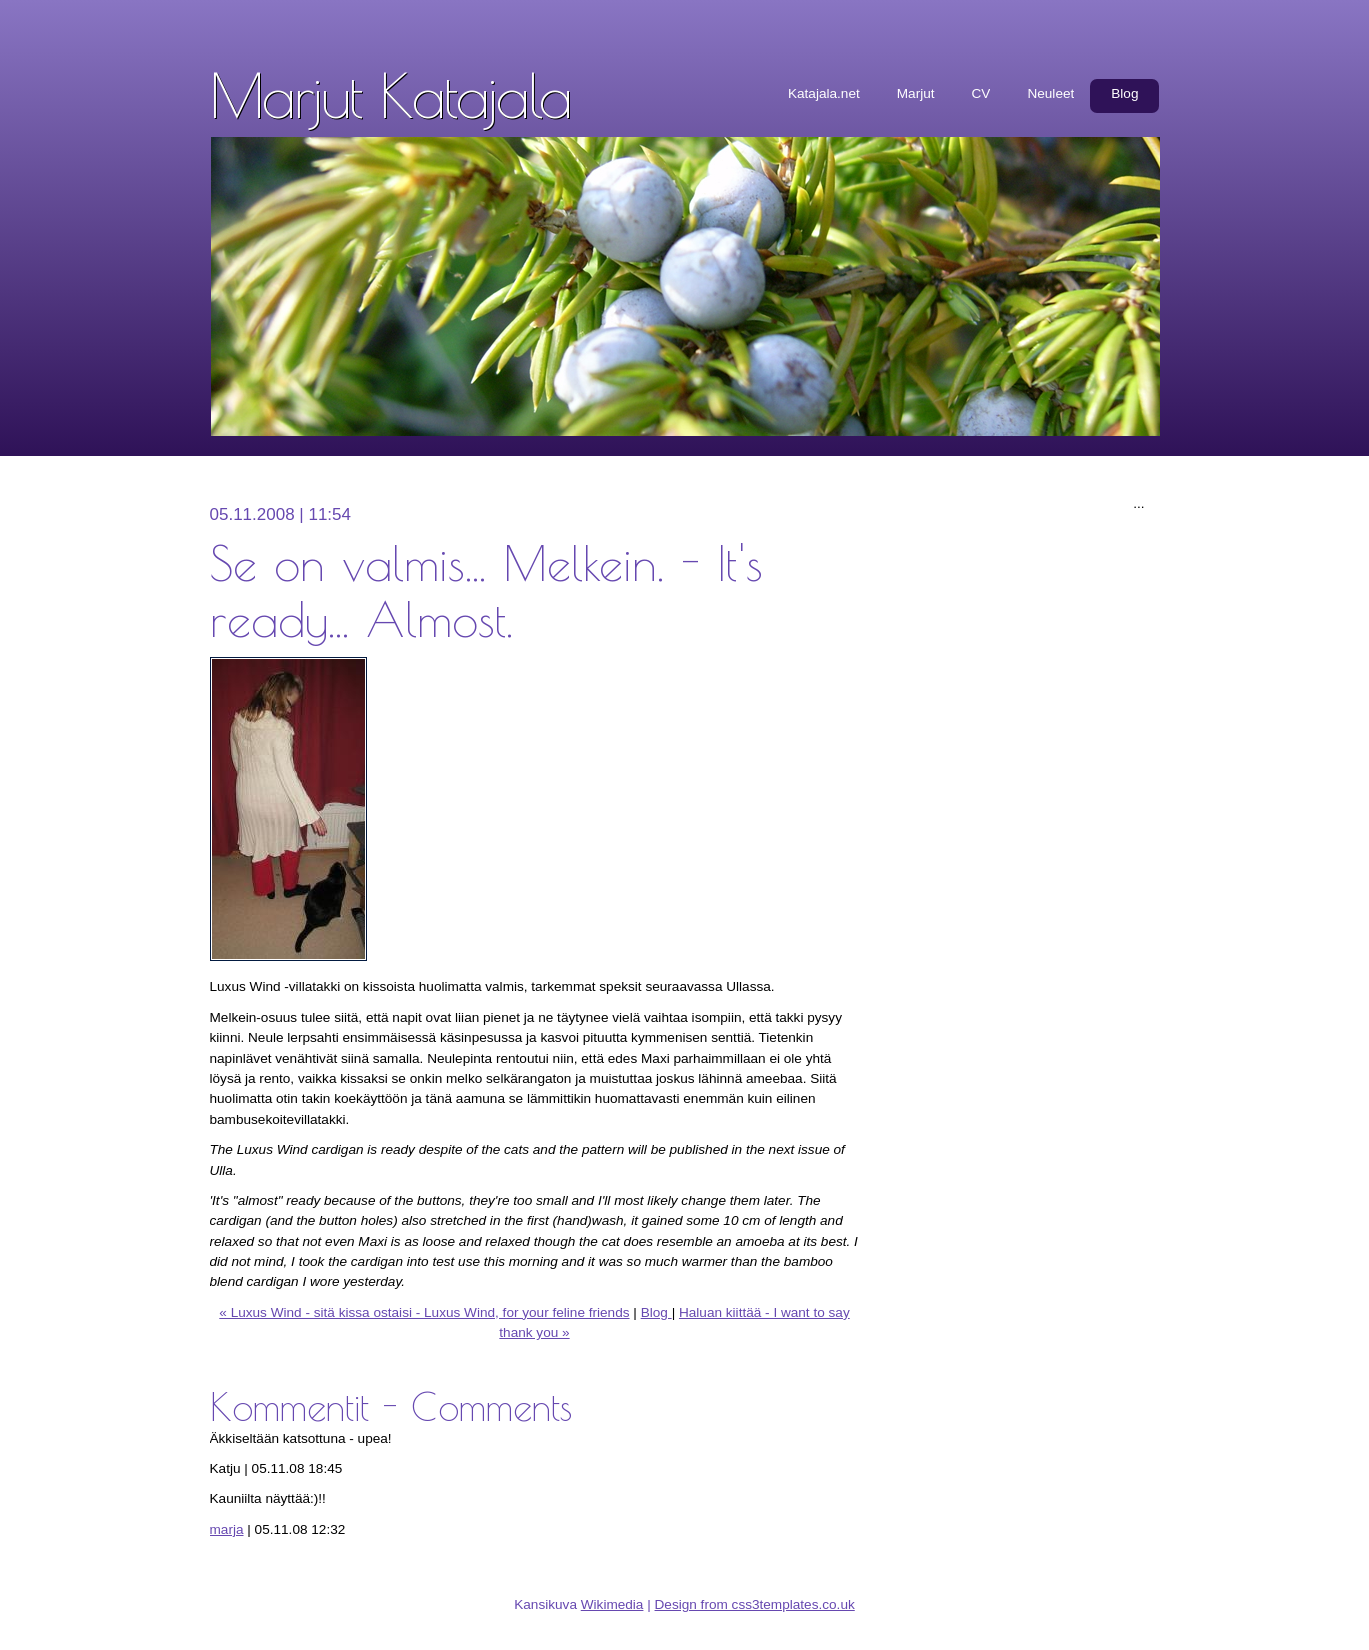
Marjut (916, 93)
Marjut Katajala (390, 95)
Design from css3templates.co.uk (755, 1604)
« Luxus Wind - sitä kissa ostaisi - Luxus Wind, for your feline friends (424, 1312)
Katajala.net (824, 93)
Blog (1124, 93)
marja (227, 1529)
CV (981, 93)
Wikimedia (612, 1604)
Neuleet (1050, 93)
